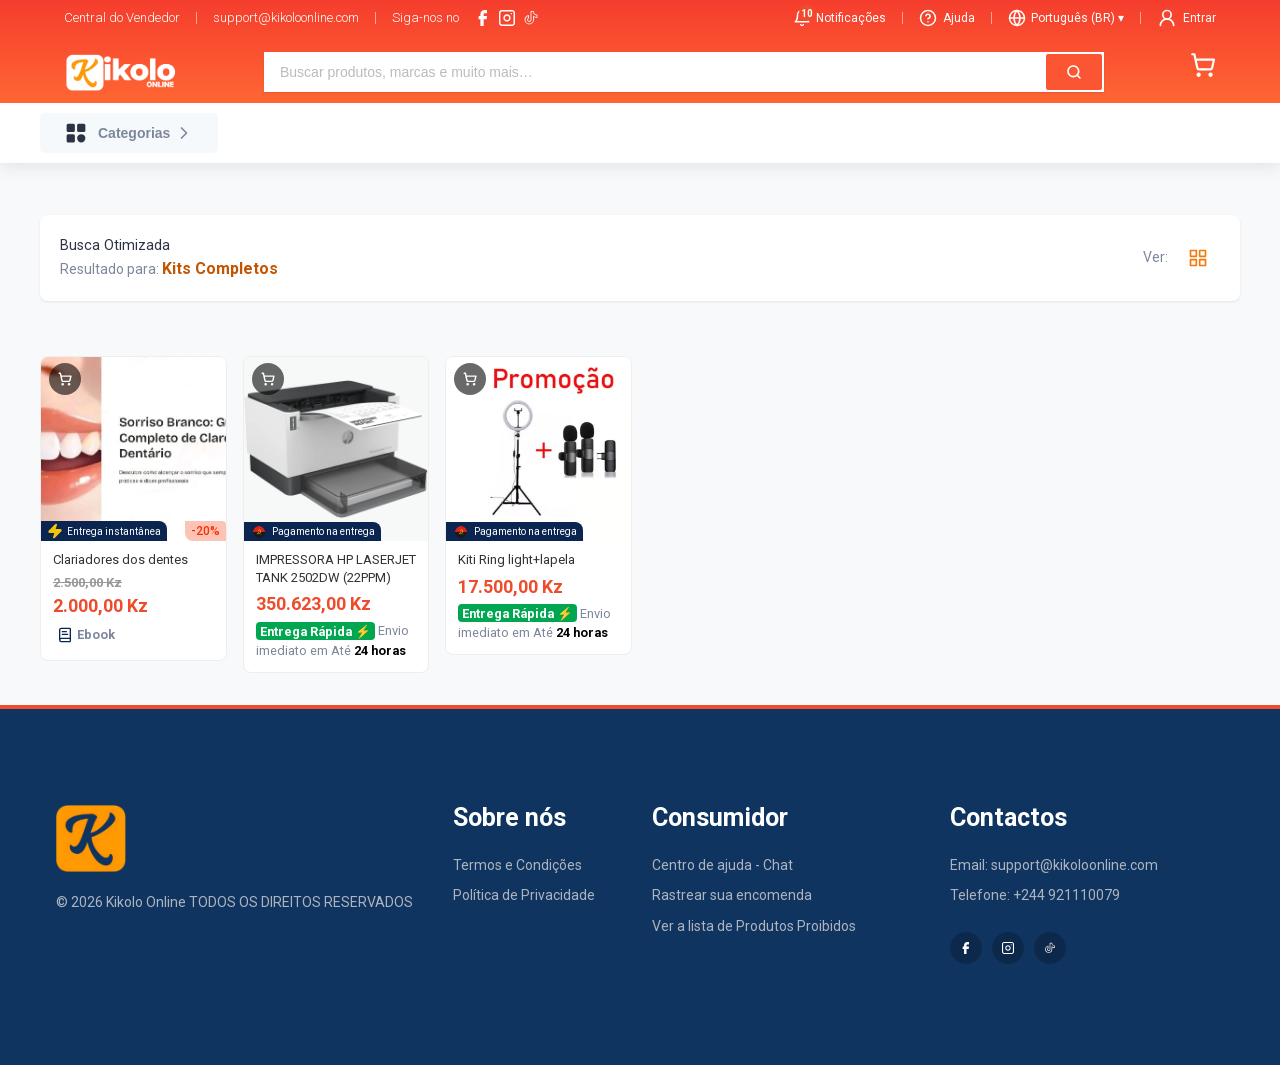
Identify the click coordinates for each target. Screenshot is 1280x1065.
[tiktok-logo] (531, 18)
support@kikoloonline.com (286, 17)
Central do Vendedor (122, 17)
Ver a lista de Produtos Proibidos (754, 926)
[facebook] (483, 18)
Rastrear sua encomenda (732, 895)
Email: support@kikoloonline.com (1054, 865)
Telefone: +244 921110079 (1035, 895)
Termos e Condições (517, 865)
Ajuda (947, 18)
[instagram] (507, 18)
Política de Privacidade (524, 895)
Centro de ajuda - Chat (722, 865)
